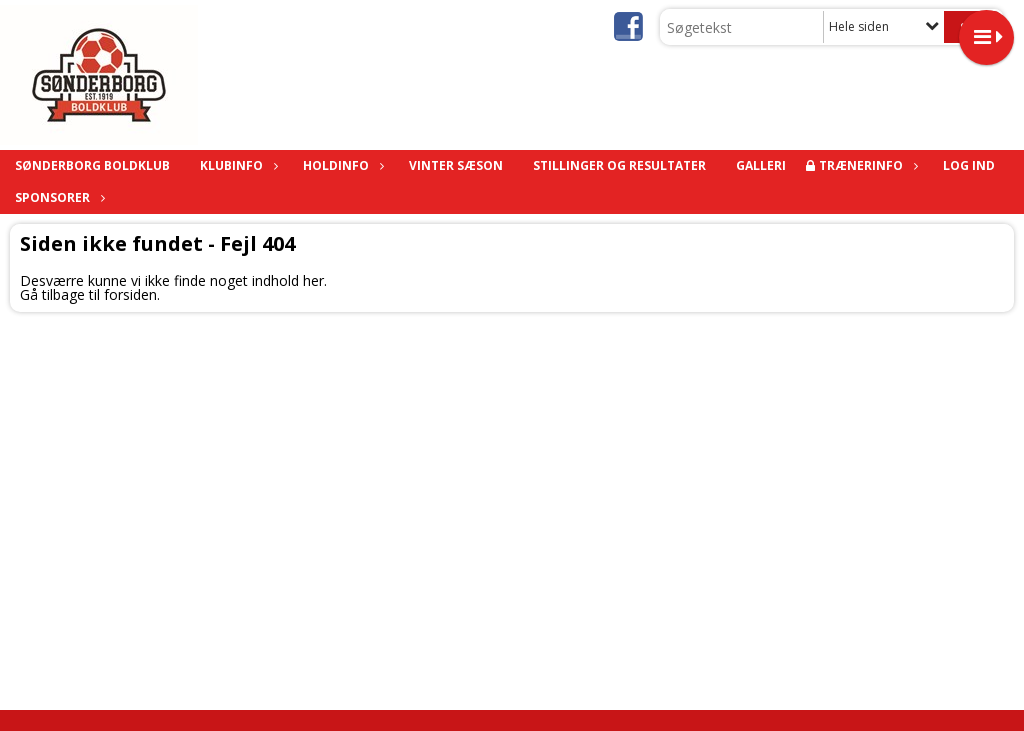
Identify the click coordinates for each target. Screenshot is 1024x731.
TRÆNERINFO (866, 165)
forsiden (130, 294)
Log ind (969, 165)
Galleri (761, 165)
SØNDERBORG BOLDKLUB (92, 165)
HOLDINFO (341, 165)
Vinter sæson (456, 165)
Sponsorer (57, 197)
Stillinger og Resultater (619, 165)
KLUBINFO (236, 165)
